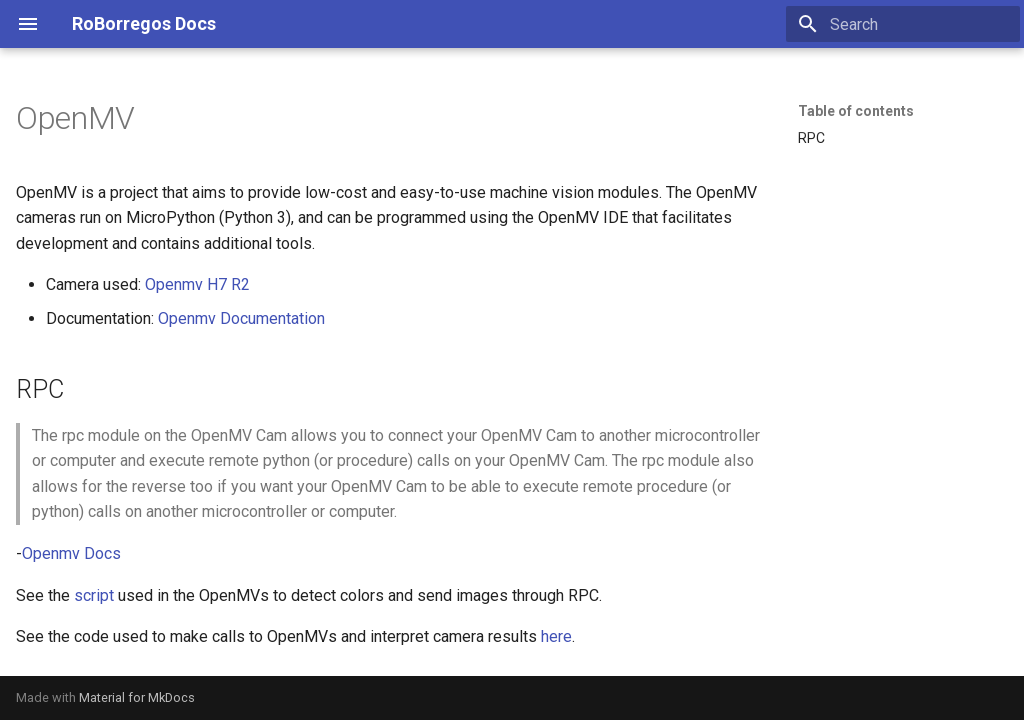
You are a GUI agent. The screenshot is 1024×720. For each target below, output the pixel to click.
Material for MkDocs (137, 697)
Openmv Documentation (241, 318)
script (94, 595)
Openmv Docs (71, 553)
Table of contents (856, 111)
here (556, 636)
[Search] (903, 24)
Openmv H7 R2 (197, 284)
